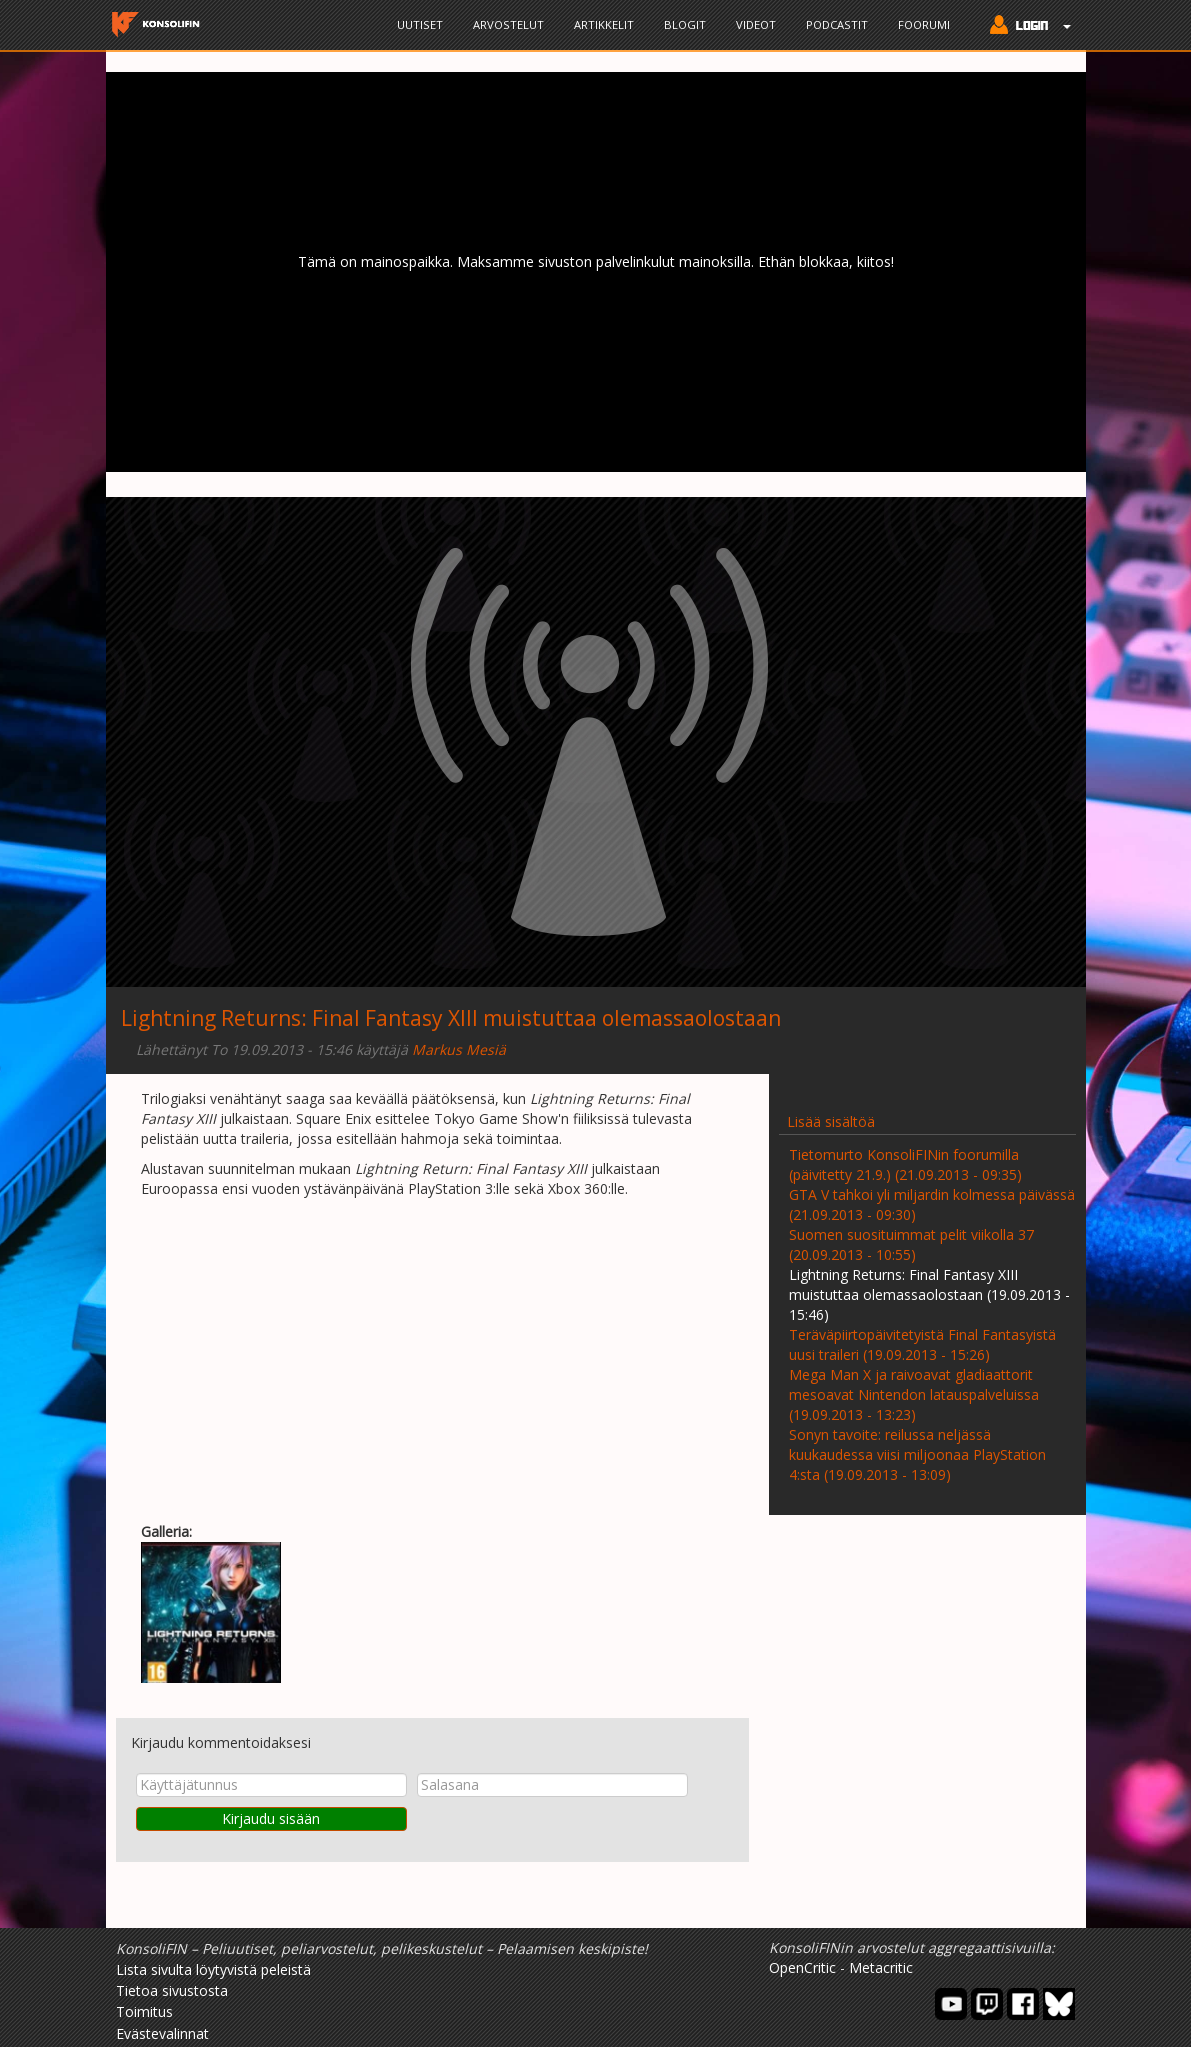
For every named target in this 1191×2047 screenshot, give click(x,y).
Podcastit (837, 24)
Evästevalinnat (162, 2033)
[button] (1025, 27)
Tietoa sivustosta (172, 1990)
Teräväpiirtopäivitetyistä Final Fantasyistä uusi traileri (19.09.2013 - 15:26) (922, 1344)
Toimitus (144, 2011)
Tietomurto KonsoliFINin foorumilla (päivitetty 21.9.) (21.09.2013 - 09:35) (905, 1164)
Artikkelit (604, 24)
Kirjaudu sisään (271, 1818)
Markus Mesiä (459, 1049)
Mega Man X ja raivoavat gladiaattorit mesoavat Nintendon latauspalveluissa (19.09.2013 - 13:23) (914, 1394)
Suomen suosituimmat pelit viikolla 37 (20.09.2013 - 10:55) (911, 1244)
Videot (756, 24)
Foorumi (924, 24)
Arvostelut (508, 24)
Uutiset (420, 24)
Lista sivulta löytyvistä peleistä (213, 1969)
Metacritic (881, 1967)
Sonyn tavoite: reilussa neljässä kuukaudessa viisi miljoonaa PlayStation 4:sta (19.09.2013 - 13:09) (917, 1454)
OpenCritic (802, 1967)
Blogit (685, 24)
